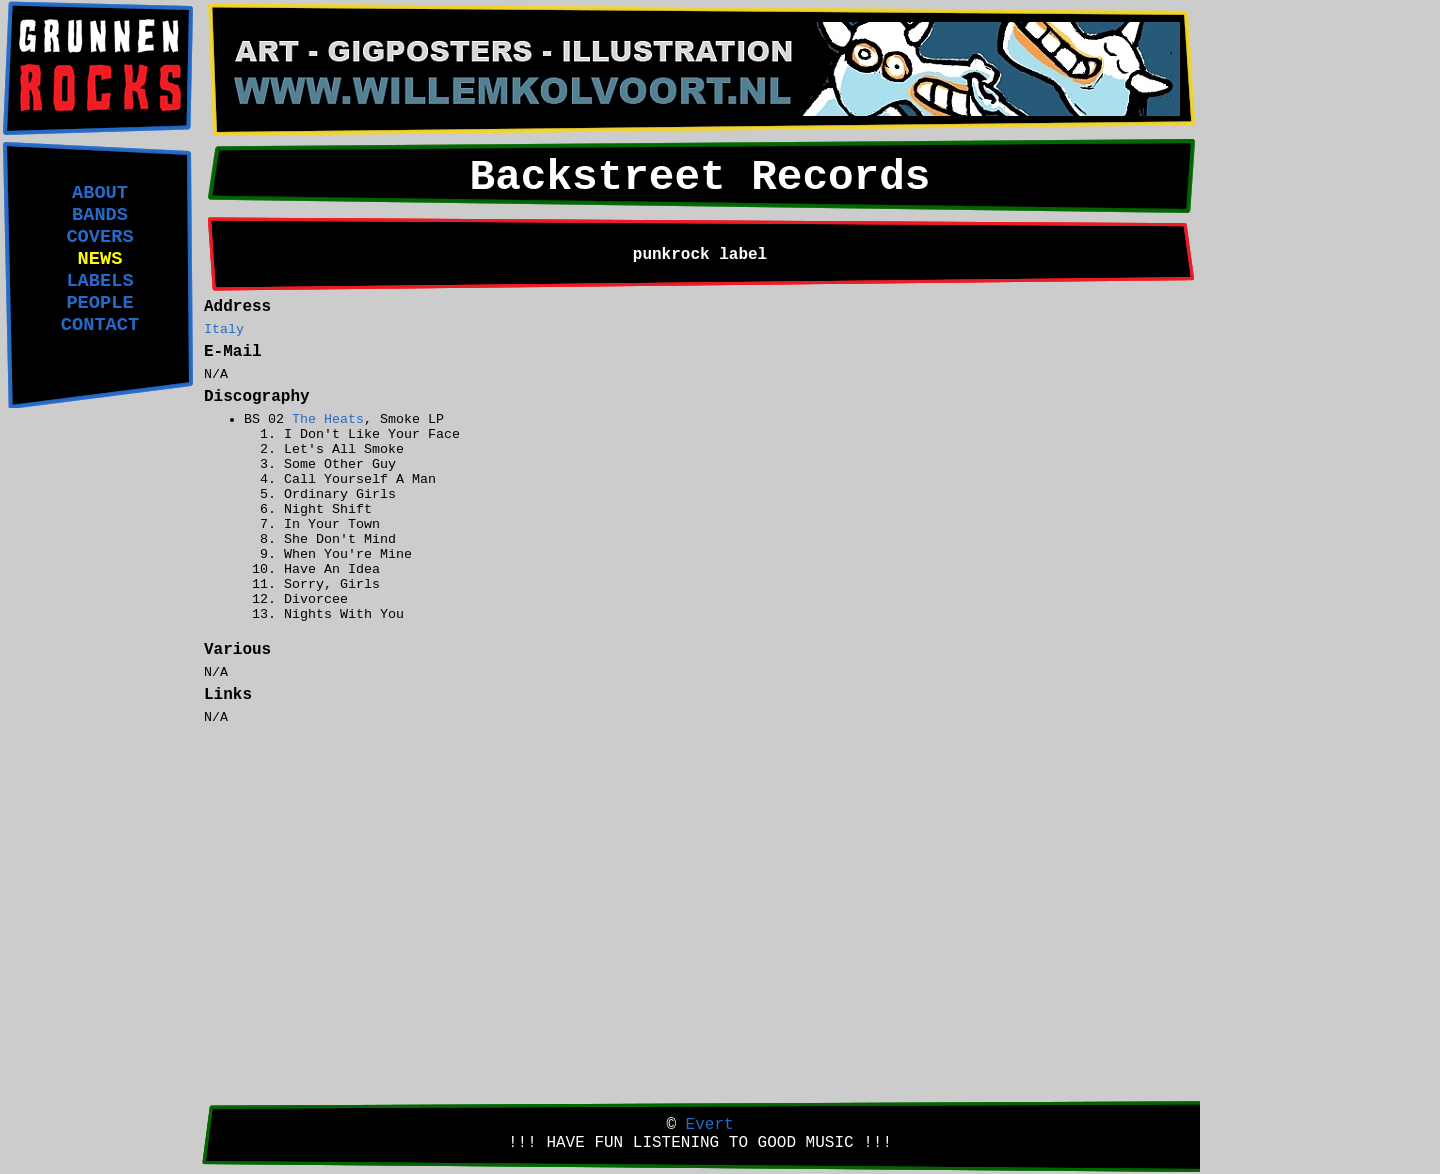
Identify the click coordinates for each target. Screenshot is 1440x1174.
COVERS (99, 237)
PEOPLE (99, 303)
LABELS (99, 281)
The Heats (328, 419)
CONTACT (100, 325)
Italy (224, 329)
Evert (710, 1125)
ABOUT (100, 193)
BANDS (100, 215)
